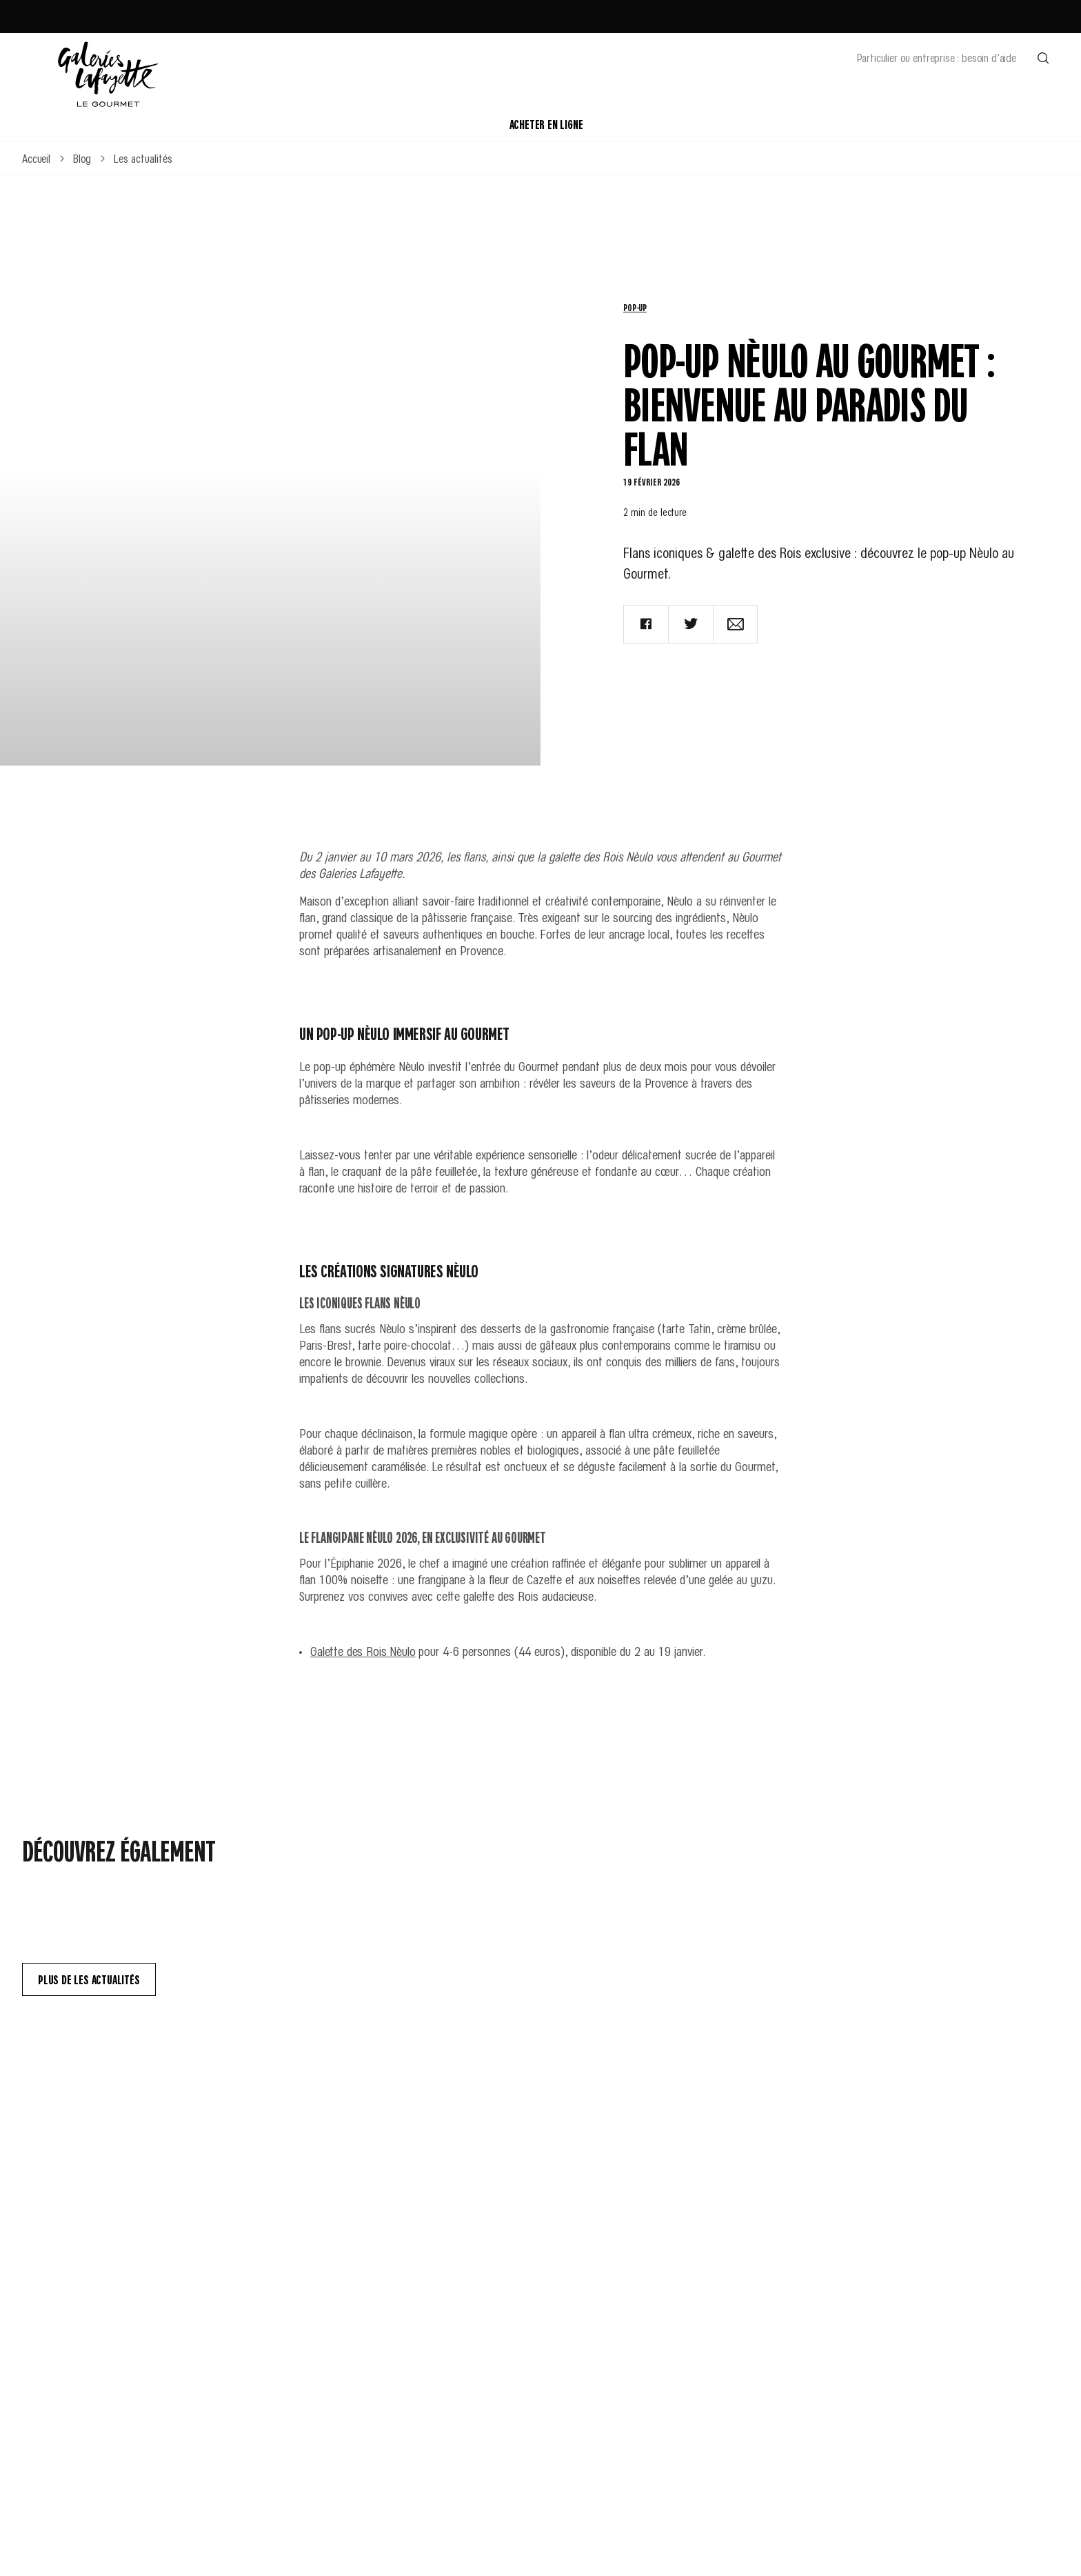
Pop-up (635, 307)
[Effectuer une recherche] (1043, 57)
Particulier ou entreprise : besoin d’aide (936, 57)
